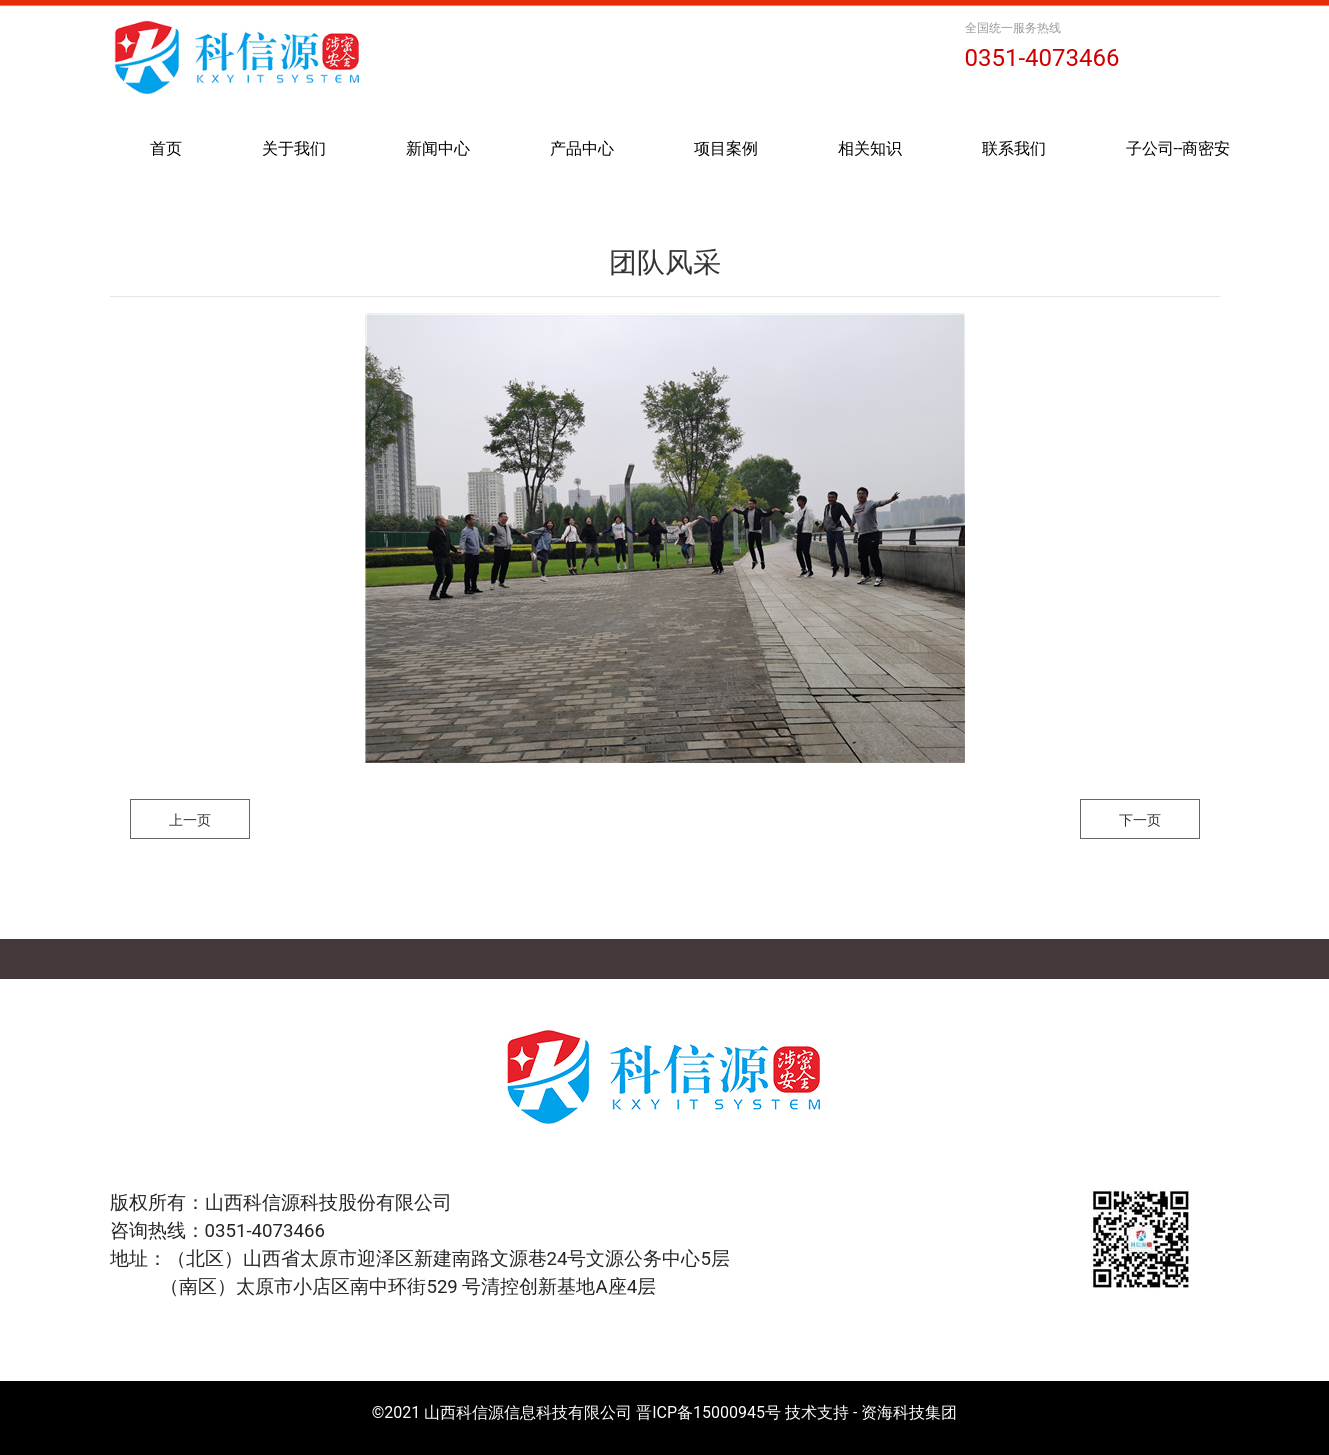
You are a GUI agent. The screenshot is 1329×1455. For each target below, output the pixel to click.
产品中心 (582, 148)
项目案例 (726, 148)
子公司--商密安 (1178, 148)
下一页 (1140, 820)
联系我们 (1014, 148)
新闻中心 (438, 148)
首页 (166, 148)
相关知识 (870, 148)
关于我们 (294, 148)
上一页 (190, 820)
